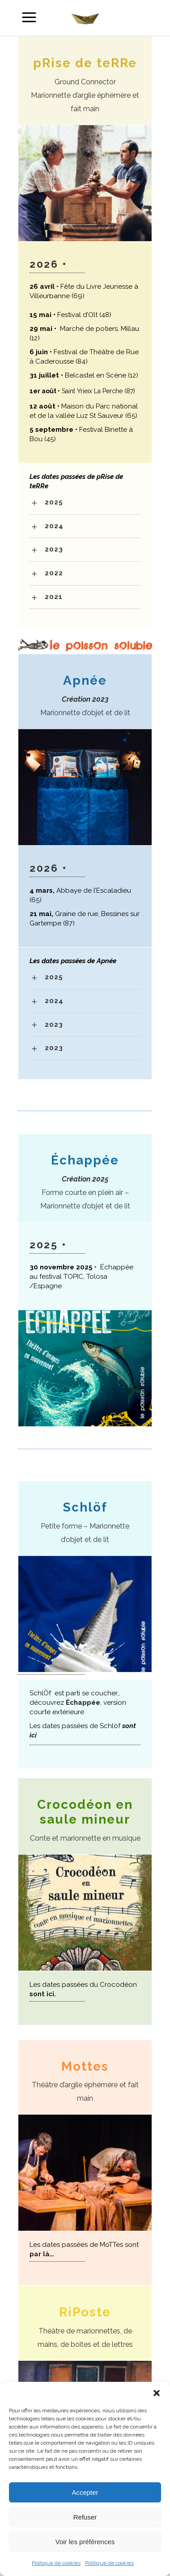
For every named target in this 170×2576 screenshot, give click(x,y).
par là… (42, 2254)
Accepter (85, 2492)
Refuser (85, 2517)
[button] (156, 2393)
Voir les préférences (85, 2542)
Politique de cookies (56, 2563)
